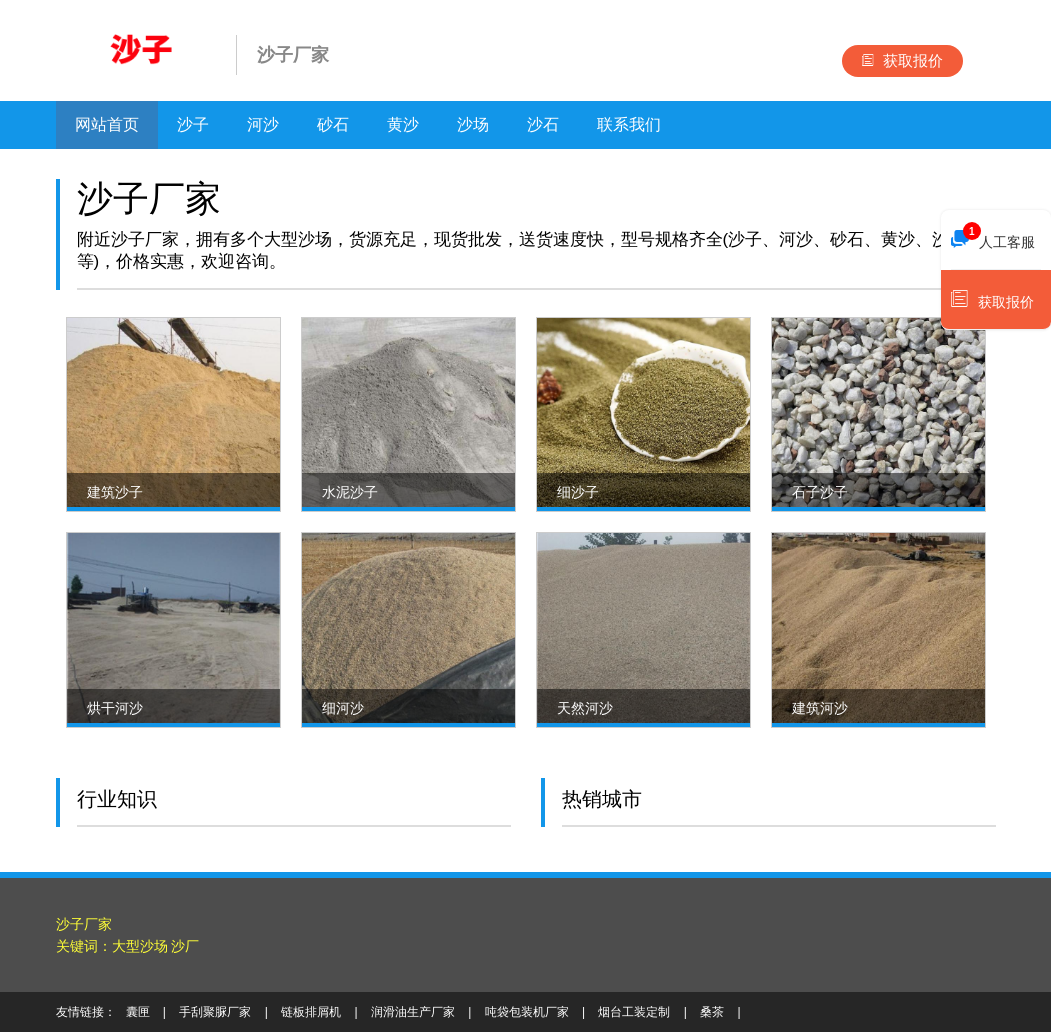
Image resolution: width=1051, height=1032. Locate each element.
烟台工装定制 (634, 1012)
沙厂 (185, 946)
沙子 (193, 124)
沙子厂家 (84, 924)
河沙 (263, 124)
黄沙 (403, 124)
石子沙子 (820, 492)
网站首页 (107, 124)
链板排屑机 (311, 1012)
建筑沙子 (115, 492)
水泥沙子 (350, 492)
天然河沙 (585, 708)
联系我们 (629, 124)
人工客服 (993, 237)
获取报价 (902, 60)
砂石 (333, 124)
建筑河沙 (820, 708)
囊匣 (138, 1012)
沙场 (473, 124)
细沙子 (578, 492)
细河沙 (343, 708)
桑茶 (712, 1012)
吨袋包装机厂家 (527, 1012)
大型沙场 (140, 946)
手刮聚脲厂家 (215, 1012)
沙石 (543, 124)
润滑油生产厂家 (413, 1012)
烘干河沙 (115, 708)
